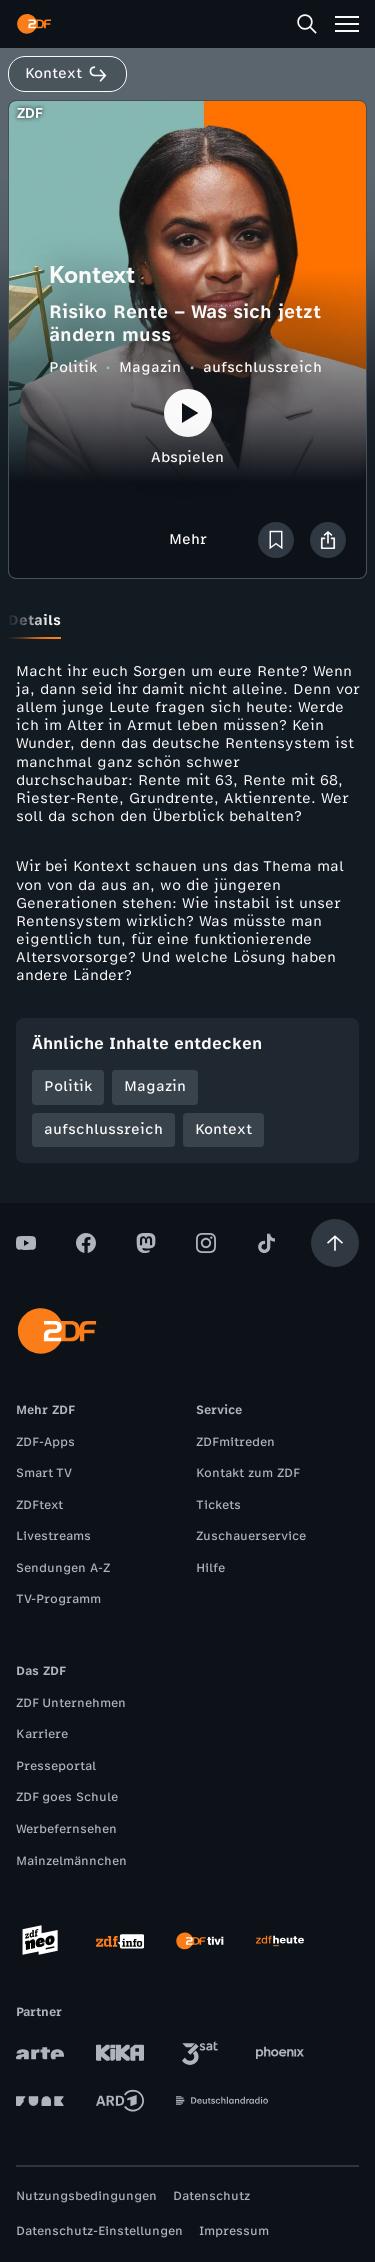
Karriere (42, 1734)
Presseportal (56, 1766)
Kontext (223, 1129)
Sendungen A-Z (63, 1568)
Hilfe (210, 1568)
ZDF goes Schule (67, 1797)
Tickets (218, 1505)
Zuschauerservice (251, 1536)
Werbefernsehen (66, 1829)
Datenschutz (211, 2196)
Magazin (150, 367)
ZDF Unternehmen (71, 1703)
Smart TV (44, 1473)
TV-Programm (58, 1599)
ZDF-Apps (45, 1442)
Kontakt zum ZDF (248, 1473)
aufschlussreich (262, 367)
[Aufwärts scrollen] (335, 1243)
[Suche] (307, 24)
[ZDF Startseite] (34, 24)
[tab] (34, 621)
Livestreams (53, 1536)
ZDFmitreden (235, 1442)
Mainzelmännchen (71, 1861)
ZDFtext (39, 1505)
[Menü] (347, 24)
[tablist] (187, 621)
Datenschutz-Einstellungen (99, 2231)
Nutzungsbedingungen (86, 2196)
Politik (73, 367)
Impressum (234, 2231)
